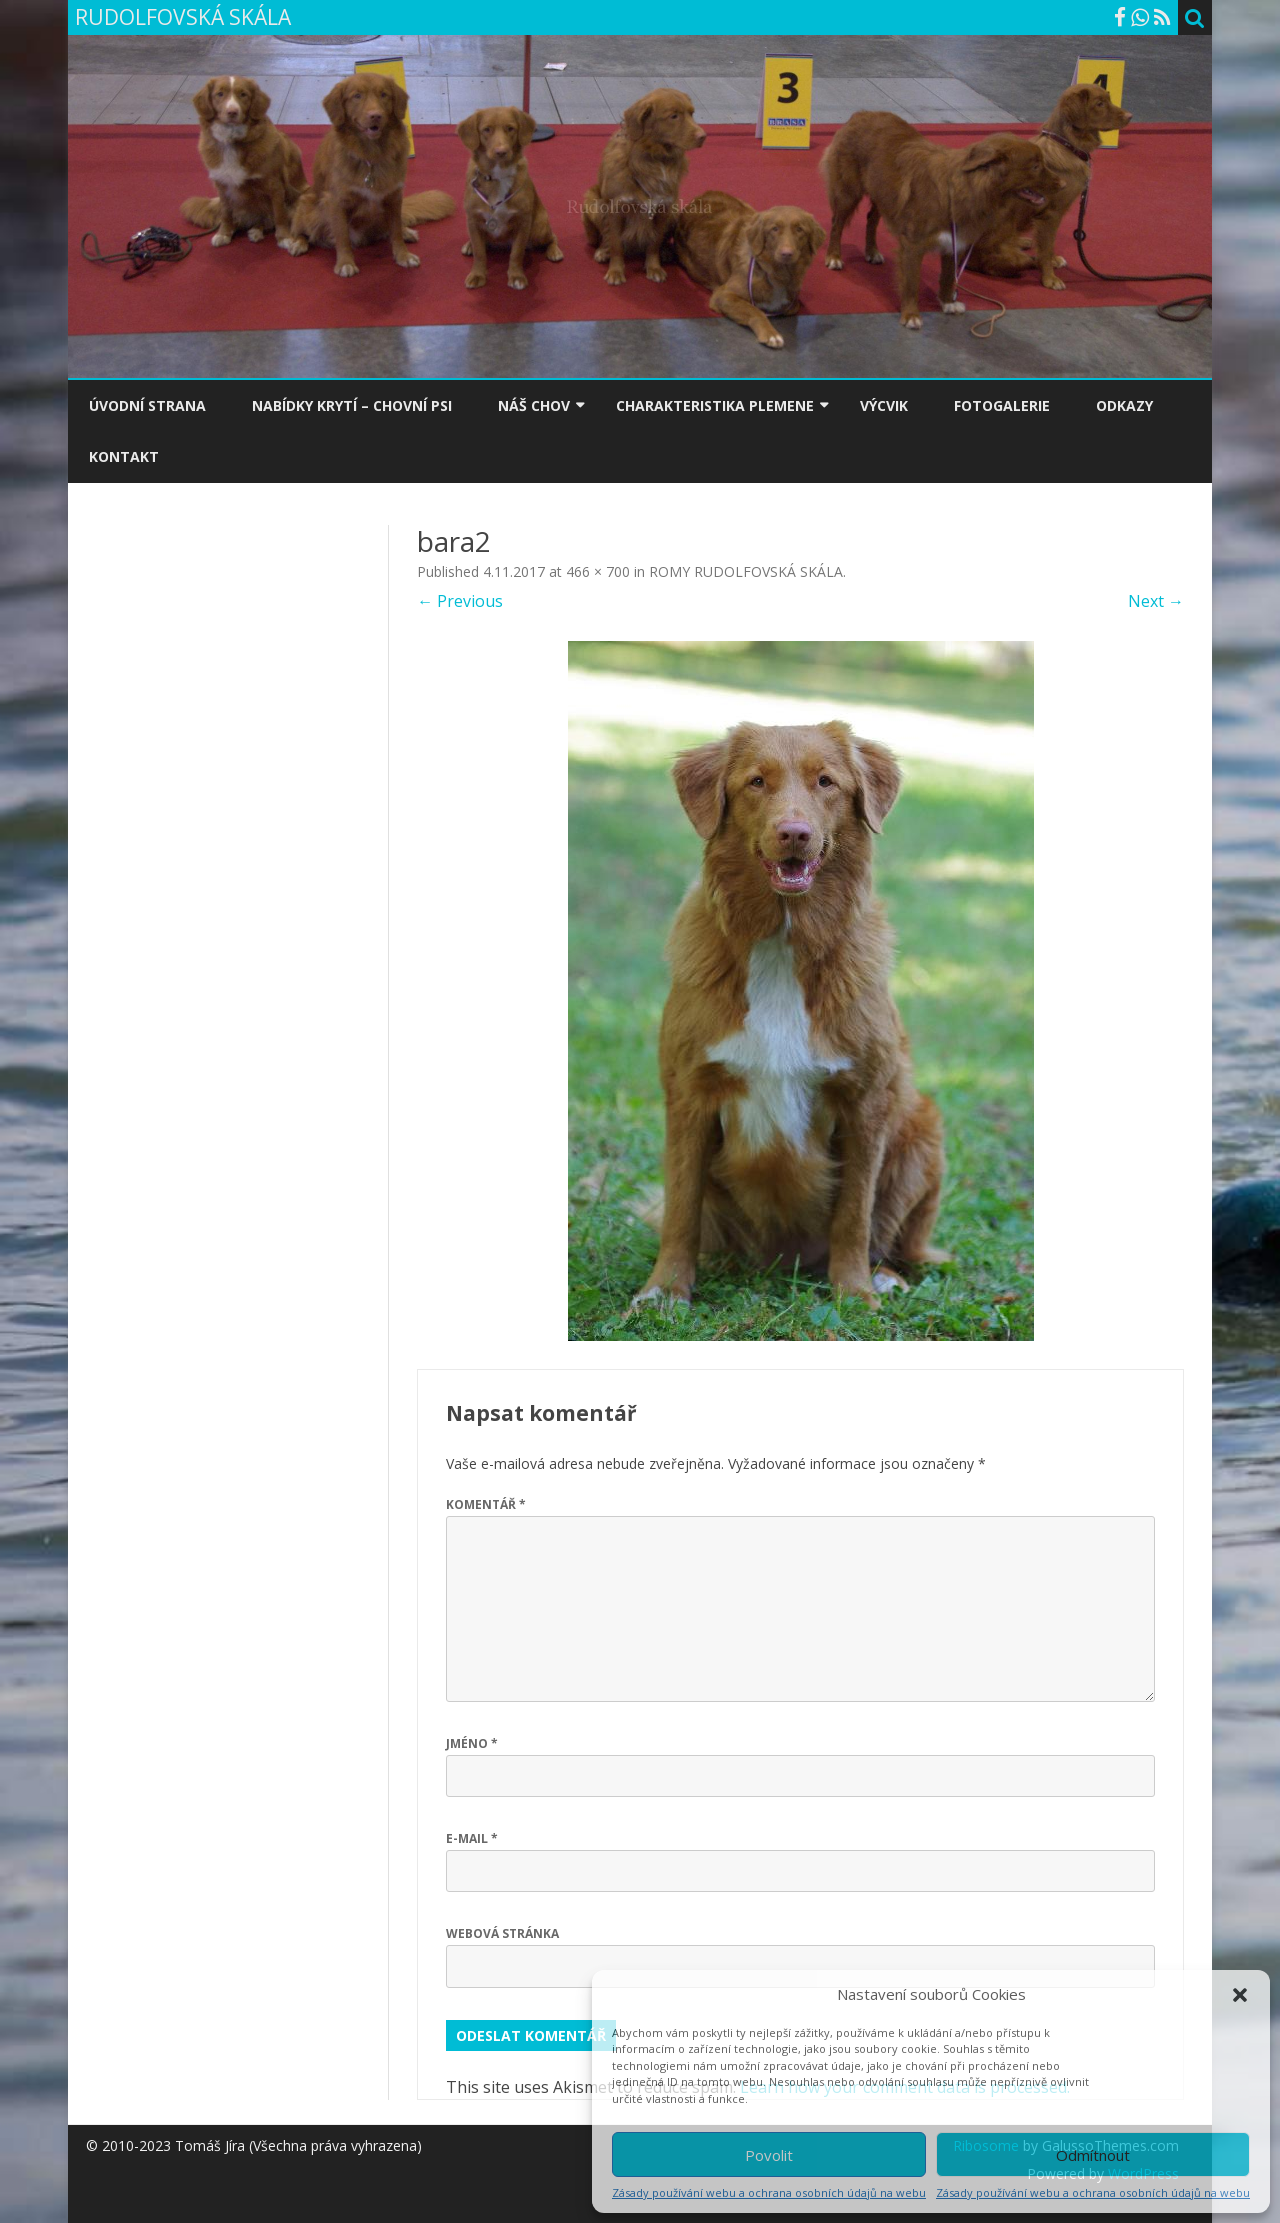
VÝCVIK (884, 405)
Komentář (486, 1504)
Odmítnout (1093, 2155)
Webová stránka (502, 1933)
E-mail (472, 1838)
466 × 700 (598, 571)
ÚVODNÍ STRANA (147, 405)
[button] (1240, 1995)
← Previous (460, 601)
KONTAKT (124, 456)
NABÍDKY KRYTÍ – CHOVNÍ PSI (352, 405)
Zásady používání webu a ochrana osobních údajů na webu (769, 2192)
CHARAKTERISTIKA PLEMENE (715, 405)
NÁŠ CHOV (534, 405)
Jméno (472, 1743)
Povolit (769, 2155)
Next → (1156, 601)
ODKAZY (1124, 405)
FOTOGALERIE (1002, 405)
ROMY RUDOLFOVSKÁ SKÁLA (746, 571)
